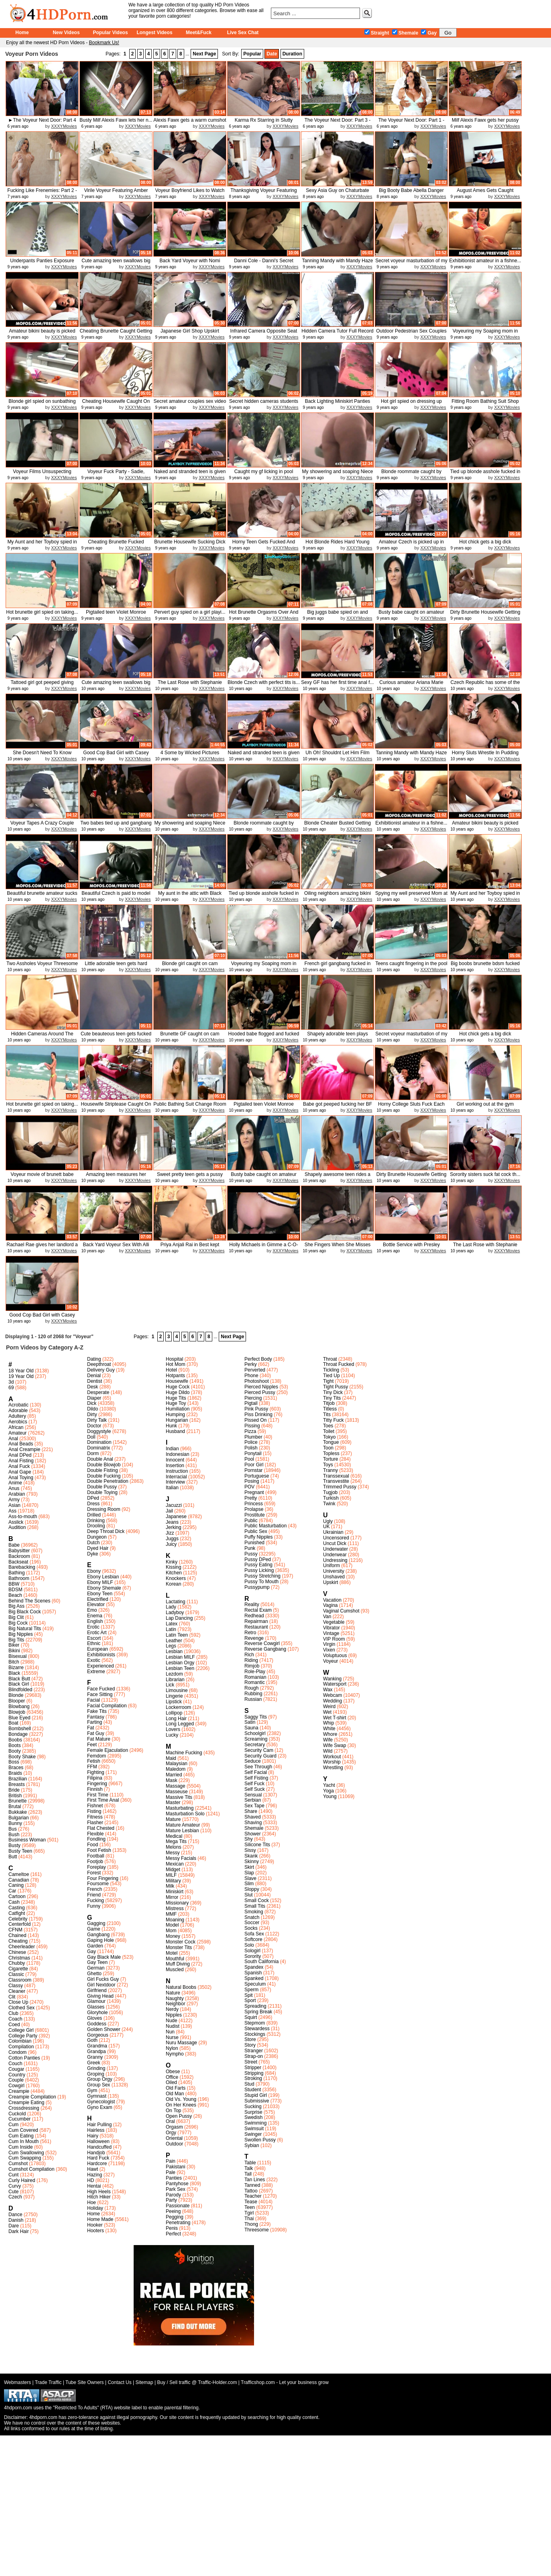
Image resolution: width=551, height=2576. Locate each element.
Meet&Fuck (198, 32)
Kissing (173, 1567)
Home (21, 32)
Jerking (173, 1527)
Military (173, 1881)
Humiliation (177, 1409)
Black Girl (18, 1684)
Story (250, 2045)
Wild (327, 1751)
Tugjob (330, 1492)
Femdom (96, 1756)
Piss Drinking (258, 1414)
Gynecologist (101, 2101)
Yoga (328, 1791)
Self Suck (254, 1789)
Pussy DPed (257, 1559)
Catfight (16, 1913)
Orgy (171, 2132)
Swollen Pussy (260, 2140)
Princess (253, 1503)
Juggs (172, 1538)
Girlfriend (97, 1990)
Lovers (173, 1729)
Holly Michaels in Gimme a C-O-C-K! (263, 1247)
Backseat (18, 1562)
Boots (14, 1745)
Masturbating (179, 1808)
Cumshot (18, 2163)
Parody (173, 2195)
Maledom (175, 1769)
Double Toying (102, 1492)
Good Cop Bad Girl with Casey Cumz (42, 1318)
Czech (15, 2197)
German (95, 1968)
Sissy (250, 1850)
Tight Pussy (335, 1387)
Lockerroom (178, 1707)
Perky (250, 1364)
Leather (174, 1640)
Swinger (253, 2134)
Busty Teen (20, 1851)
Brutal (14, 1806)
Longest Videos (154, 32)
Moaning (175, 1920)
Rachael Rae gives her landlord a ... (41, 1247)
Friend (94, 1895)
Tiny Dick (333, 1392)
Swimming (255, 2123)
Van (327, 1616)
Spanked (253, 1978)
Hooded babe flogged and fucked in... (263, 1037)
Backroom (19, 1556)
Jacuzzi (174, 1505)
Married (174, 1775)
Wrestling (333, 1767)
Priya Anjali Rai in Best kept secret (190, 1247)
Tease (250, 2202)
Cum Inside (20, 2147)
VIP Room (334, 1639)
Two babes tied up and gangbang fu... (115, 826)
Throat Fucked (338, 1364)
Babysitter (19, 1550)
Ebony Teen (99, 1593)
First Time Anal (103, 1800)
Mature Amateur (183, 1825)
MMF (171, 1914)
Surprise (253, 2112)
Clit (11, 1997)
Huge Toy (176, 1403)
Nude (171, 2020)
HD (90, 2180)
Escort (94, 1638)
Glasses (95, 2007)
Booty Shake (22, 1757)
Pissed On (255, 1420)
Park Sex (175, 2189)
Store (250, 2039)
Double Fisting (102, 1470)
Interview (175, 1482)
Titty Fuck (333, 1420)
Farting (94, 1722)
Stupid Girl (255, 2095)
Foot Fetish (99, 1850)
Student (252, 2089)
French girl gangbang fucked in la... (338, 966)
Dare (13, 2226)
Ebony (94, 1571)
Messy (173, 1852)
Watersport (334, 1684)
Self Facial (255, 1772)
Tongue (331, 1442)
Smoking (253, 1912)
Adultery (17, 1416)
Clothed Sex (21, 2008)
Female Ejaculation (107, 1750)
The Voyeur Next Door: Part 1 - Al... (411, 123)
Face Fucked (101, 1689)
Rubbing (253, 1693)
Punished (254, 1542)
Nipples (174, 2015)
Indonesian (177, 1454)
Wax (328, 1689)
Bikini (14, 1650)
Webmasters (17, 2382)
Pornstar (253, 1470)
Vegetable (333, 1622)
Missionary (177, 1903)
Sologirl (252, 1950)
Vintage (331, 1633)
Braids (15, 1773)
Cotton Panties (24, 2058)
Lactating (175, 1601)
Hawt (92, 2169)
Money (173, 1936)
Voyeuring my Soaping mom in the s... (485, 334)
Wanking (332, 1679)
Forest (94, 1873)
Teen (249, 2207)
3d (11, 1382)
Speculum (255, 1984)
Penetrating (178, 2222)
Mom (171, 1930)
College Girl (21, 2030)
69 (11, 1387)
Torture (330, 1459)
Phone (251, 1375)
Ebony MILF (100, 1582)
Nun (170, 2032)
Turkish (331, 1498)
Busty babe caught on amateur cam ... (411, 615)
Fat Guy (95, 1733)
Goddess (96, 2024)
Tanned (252, 2185)
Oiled (171, 2082)
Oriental (174, 2138)
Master (173, 1802)
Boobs (15, 1740)
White (329, 1728)
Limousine (177, 1690)
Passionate (177, 2206)
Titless (330, 1409)
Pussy (251, 1554)
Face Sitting (99, 1694)
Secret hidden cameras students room (263, 404)
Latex (171, 1624)
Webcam (332, 1695)
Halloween (98, 2141)
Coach (15, 2019)
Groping (95, 2074)
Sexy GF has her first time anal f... (337, 682)
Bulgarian (18, 1818)
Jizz (170, 1533)
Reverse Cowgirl (262, 1643)
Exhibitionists (101, 1654)
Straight (376, 33)
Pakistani (175, 2167)
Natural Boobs (181, 1987)
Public (251, 1520)
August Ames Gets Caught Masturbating (485, 193)
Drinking (96, 1520)
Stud (249, 2084)
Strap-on (253, 2056)
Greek (93, 2063)
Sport (250, 2000)
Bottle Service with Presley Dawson (411, 1247)
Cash (14, 1902)
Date (271, 54)
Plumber (253, 1437)
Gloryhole (97, 2012)
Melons (173, 1847)
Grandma (97, 2046)
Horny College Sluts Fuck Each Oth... (411, 1107)
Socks (251, 1928)
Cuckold (17, 2114)
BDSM (15, 1589)
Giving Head (100, 1996)
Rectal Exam (258, 1610)
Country (16, 2075)
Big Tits (16, 1640)
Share (250, 1811)
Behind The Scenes (29, 1601)
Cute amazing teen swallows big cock (115, 263)
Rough (251, 1688)
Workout (332, 1757)
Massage (175, 1786)
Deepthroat (99, 1364)
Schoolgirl (255, 1733)
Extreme (96, 1671)
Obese (173, 2071)
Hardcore (97, 2163)
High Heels (99, 2191)
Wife (328, 1740)
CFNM (15, 1930)
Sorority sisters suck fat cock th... (485, 1174)
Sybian (251, 2145)
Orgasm (174, 2127)
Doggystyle (99, 1431)
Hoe (91, 2202)
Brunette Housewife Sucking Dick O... (189, 545)
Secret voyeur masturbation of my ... (411, 263)
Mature (173, 1819)
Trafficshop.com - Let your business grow (285, 2382)
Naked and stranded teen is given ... (190, 474)
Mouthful (175, 1959)
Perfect (173, 2234)
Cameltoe (18, 1874)
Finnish (95, 1789)
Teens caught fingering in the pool (411, 963)
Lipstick (174, 1701)
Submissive (256, 2101)
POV (249, 1487)
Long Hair (176, 1718)
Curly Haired (21, 2180)
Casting (16, 1908)
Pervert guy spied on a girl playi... (189, 612)
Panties (174, 2178)
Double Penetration (107, 1481)
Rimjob (251, 1666)
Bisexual (17, 1656)
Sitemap (144, 2382)
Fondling (96, 1839)
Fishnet (95, 1806)
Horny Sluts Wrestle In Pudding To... (485, 755)
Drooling (96, 1526)
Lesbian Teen (180, 1668)
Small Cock (256, 1900)
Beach (15, 1595)
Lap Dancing (179, 1618)
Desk (92, 1387)
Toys (328, 1465)
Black (14, 1673)
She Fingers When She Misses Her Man (338, 1247)
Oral (170, 2121)
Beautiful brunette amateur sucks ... (42, 896)
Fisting (94, 1811)
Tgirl (249, 2213)
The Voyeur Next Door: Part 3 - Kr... (338, 123)
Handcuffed (99, 2147)
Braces (15, 1767)
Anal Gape (19, 1472)
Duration (292, 54)
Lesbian (174, 1651)
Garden (95, 1946)
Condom (17, 2052)
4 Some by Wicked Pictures (190, 752)
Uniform (331, 1565)
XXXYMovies (64, 126)
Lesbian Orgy (180, 1663)
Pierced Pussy (259, 1392)
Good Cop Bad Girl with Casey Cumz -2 (115, 755)
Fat (90, 1728)
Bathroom (18, 1578)
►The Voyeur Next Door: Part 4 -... (42, 123)
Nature (173, 1993)
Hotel (171, 1370)
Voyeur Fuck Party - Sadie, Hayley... (116, 474)
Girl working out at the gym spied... (485, 1107)
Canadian (18, 1880)
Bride (14, 1790)
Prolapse (253, 1509)
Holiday (95, 2208)
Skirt (249, 1867)
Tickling (331, 1370)
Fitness (95, 1817)
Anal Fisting (21, 1461)
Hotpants (175, 1375)
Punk (249, 1548)
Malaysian (176, 1763)
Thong (251, 2224)
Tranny (330, 1470)
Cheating (18, 1941)
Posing (251, 1481)
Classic (16, 1974)
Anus (13, 1488)
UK (326, 1526)
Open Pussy (179, 2116)
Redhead (254, 1616)
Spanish (253, 1973)
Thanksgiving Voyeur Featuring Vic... (263, 193)
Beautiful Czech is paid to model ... (115, 896)
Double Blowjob (103, 1465)
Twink (329, 1503)
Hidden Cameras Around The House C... (42, 1037)
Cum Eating (21, 2136)
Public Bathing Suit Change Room (189, 1104)
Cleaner (16, 1991)
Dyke (92, 1554)
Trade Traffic (48, 2382)
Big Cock (18, 1623)
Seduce (252, 1761)
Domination (99, 1442)
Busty (14, 1845)
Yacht (329, 1785)
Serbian (252, 1800)
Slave (250, 1878)
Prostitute (254, 1515)
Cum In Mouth (23, 2141)
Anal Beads (20, 1444)
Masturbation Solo (185, 1814)
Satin (249, 1722)
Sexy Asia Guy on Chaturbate (337, 190)
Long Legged (180, 1724)
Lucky (172, 1735)
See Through (258, 1767)
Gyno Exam (99, 2107)
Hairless (95, 2130)
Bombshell (19, 1728)
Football (95, 1856)
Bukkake (17, 1812)
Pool (249, 1459)
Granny (95, 2057)
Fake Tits (97, 1711)
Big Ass (16, 1606)
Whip (328, 1723)
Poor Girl (253, 1465)
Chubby (16, 1963)
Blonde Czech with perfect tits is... (264, 682)
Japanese (176, 1516)
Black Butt (19, 1679)
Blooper (16, 1701)
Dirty (92, 1414)
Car (12, 1891)
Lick (170, 1685)
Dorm (93, 1453)
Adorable (18, 1410)
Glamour (96, 2001)
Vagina (330, 1605)
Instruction (177, 1471)
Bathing (16, 1573)
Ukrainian (333, 1532)
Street (250, 2062)
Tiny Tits (332, 1398)
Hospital (174, 1359)
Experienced (100, 1666)
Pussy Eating (258, 1565)
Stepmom (254, 2023)
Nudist (172, 2026)
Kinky (171, 1562)
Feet (92, 1744)
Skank (251, 1856)
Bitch (13, 1662)
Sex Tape (254, 1806)
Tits (327, 1414)
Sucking (253, 2106)
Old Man (175, 2093)
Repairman (256, 1621)
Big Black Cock (24, 1612)
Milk (170, 1886)
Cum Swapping (24, 2158)
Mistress (175, 1908)
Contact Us (119, 2382)
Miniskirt (174, 1891)
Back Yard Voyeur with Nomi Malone (190, 263)
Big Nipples (20, 1634)
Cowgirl (16, 2085)
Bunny (15, 1823)
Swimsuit (254, 2128)
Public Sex (255, 1531)
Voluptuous (335, 1655)
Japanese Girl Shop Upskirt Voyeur (190, 334)
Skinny (251, 1861)
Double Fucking (103, 1476)
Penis (172, 2228)
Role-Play (254, 1671)
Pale (170, 2172)
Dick (91, 1403)
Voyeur (330, 1661)
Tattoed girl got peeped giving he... (42, 685)
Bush (13, 1834)
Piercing (253, 1398)
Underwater (335, 1549)
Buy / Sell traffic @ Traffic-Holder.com (197, 2382)
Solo (249, 1945)
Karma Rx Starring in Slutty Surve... (264, 123)
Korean (173, 1584)
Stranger (253, 2050)
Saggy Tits (255, 1717)
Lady (171, 1607)
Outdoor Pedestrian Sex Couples (411, 331)
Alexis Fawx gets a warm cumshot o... (189, 123)
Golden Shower (103, 2029)
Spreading (255, 2006)
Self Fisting (256, 1778)
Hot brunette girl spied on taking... (42, 612)
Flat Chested (100, 1828)
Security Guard (260, 1756)
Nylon (172, 2048)
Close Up (18, 2002)
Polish (251, 1448)
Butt (12, 1857)
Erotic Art (97, 1632)
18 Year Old (21, 1371)
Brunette (17, 1801)
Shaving (253, 1822)
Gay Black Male (104, 1957)
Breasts (16, 1784)
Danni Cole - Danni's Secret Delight (263, 263)
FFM (92, 1767)
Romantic (254, 1682)
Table (250, 2163)
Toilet (328, 1431)
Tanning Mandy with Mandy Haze (337, 260)
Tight (328, 1381)
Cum (13, 2124)
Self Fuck (254, 1783)
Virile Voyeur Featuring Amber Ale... (116, 193)
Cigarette (18, 1969)
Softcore (253, 1939)
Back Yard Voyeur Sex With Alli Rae (116, 1247)
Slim (249, 1883)
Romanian (255, 1677)
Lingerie (174, 1696)
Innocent (175, 1460)
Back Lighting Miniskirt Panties (337, 401)
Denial (94, 1375)
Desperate (98, 1392)
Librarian (175, 1679)
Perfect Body (258, 1359)
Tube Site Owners (84, 2382)
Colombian (19, 2041)
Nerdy (172, 2009)
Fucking (95, 1900)
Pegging (174, 2217)
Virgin (329, 1644)
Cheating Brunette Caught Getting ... (116, 334)
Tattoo (251, 2191)
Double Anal (100, 1459)
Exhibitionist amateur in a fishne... (485, 260)
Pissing (252, 1426)
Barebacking (21, 1567)
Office (172, 2077)
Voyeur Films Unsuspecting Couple (42, 474)
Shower (252, 1834)
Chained (17, 1935)
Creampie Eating (26, 2102)
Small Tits (254, 1906)
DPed (93, 1498)
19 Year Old (21, 1376)
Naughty (175, 1998)
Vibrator (331, 1628)
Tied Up (331, 1375)
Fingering (97, 1783)
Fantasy (95, 1717)
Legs (171, 1646)
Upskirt (330, 1582)
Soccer (251, 1922)
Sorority (252, 1956)
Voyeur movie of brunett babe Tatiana (42, 1177)
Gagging (96, 1923)
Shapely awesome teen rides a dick (337, 1177)
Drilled (94, 1515)
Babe (14, 1545)
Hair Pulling (99, 2124)
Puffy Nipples (258, 1537)
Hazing (94, 2175)
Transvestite (336, 1481)
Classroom (19, 1980)
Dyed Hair (97, 1548)
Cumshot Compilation (31, 2169)
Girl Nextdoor (101, 1985)
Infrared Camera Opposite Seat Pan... (263, 334)
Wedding (332, 1701)
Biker (13, 1645)
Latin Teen (177, 1635)
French (94, 1889)
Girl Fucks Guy (103, 1979)
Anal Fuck (19, 1466)
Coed (14, 2024)
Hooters (95, 2230)
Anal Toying (20, 1477)
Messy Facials (181, 1858)
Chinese (17, 1952)
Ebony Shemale (104, 1588)
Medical (174, 1836)
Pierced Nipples (261, 1387)
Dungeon (97, 1537)
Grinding (96, 2068)
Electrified (97, 1599)
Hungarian (177, 1420)
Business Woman (27, 1840)
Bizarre (16, 1667)
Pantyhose (177, 2183)
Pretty (250, 1498)
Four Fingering (102, 1878)
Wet (327, 1712)
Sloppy (251, 1889)
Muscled (175, 1969)
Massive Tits (179, 1797)
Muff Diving (178, 1964)
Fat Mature (98, 1739)
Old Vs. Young (181, 2099)
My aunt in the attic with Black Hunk (190, 896)
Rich (249, 1654)
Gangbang (98, 1934)
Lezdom (174, 1674)
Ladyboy (175, 1612)
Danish (15, 2220)
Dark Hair (18, 2231)
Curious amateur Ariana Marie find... (411, 685)
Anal (13, 1438)
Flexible (95, 1834)
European (97, 1649)
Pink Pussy (256, 1409)
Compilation (21, 2046)
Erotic (93, 1627)
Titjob (329, 1403)
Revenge (254, 1638)
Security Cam (258, 1750)
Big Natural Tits (24, 1628)
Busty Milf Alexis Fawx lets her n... (115, 120)
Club (13, 2013)
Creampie (18, 2091)
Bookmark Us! (104, 42)
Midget (173, 1869)
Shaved (252, 1817)
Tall (248, 2174)
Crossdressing (23, 2108)
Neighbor (175, 2004)
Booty (14, 1751)
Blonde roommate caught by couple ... (411, 474)
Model (172, 1925)
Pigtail (251, 1403)
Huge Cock (177, 1387)
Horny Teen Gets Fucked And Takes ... (263, 545)
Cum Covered (23, 2130)
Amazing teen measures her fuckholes (116, 1177)
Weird (329, 1706)
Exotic (93, 1660)
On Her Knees (181, 2105)
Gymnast (96, 2096)
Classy (15, 1985)
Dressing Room (103, 1509)
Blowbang (19, 1706)
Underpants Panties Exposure (42, 260)
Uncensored (336, 1538)
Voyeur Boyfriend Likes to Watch (190, 190)
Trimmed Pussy (339, 1487)
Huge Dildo (177, 1392)
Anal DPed (19, 1455)
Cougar (16, 2069)
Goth (92, 2040)
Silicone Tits (257, 1844)
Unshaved (334, 1577)
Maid (171, 1758)
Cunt (13, 2175)
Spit (248, 1995)
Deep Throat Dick (105, 1531)
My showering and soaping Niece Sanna (337, 474)
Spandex (253, 1967)
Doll (91, 1437)
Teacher (253, 2196)
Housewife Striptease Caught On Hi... (116, 1107)
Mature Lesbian (182, 1830)
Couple (16, 2080)
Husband (175, 1431)
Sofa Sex (254, 1934)
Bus (12, 1829)
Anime (15, 1483)
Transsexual (336, 1476)
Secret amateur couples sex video (190, 401)
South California (261, 1961)
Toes (328, 1426)
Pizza (250, 1431)
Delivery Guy (101, 1370)
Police (251, 1442)
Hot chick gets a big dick (485, 542)
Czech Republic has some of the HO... (485, 685)
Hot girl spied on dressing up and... (411, 404)
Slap (249, 1873)
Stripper (252, 2067)
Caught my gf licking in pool (263, 471)
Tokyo (329, 1437)
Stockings (254, 2034)
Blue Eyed (19, 1718)
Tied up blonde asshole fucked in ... (485, 474)
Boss (13, 1762)
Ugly (328, 1521)
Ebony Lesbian (103, 1577)
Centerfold (19, 1924)
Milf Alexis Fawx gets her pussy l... (485, 123)
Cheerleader (21, 1946)
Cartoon (17, 1896)
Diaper (94, 1398)
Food (92, 1844)
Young (330, 1796)
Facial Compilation (107, 1705)
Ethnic (93, 1643)
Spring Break (258, 2012)
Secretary (254, 1744)
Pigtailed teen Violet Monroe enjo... (116, 615)
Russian (253, 1699)
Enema (94, 1616)
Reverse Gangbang (265, 1649)
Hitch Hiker (99, 2197)
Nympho (175, 2054)
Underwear (335, 1554)
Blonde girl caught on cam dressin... (190, 966)
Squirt (250, 2017)
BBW (13, 1584)
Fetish (93, 1761)
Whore (330, 1734)
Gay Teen (97, 1962)
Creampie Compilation (32, 2097)
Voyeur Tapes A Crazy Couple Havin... (42, 826)
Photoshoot (256, 1381)
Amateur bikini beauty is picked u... (42, 334)
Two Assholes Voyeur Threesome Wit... (42, 966)
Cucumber (19, 2119)
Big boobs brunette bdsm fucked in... (485, 966)
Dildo (92, 1409)
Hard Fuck (98, 2158)
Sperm (251, 1989)
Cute (13, 2191)
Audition (17, 1527)
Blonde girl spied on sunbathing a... (41, 404)
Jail (169, 1511)
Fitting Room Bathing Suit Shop (484, 401)
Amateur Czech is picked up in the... (411, 545)
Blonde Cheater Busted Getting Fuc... (337, 826)
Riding (251, 1660)
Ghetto (94, 1973)
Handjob (96, 2153)
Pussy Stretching (262, 1576)
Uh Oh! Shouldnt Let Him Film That (337, 755)
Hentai (94, 2186)
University (333, 1571)
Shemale (405, 33)
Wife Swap (334, 1745)
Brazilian (17, 1779)
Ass (12, 1511)
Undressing (335, 1560)
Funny (93, 1906)
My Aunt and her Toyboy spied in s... (42, 545)
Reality (251, 1604)
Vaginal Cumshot (341, 1611)
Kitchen (174, 1573)
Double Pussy (102, 1487)
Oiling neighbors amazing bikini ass (337, 896)
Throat (330, 1359)
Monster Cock (180, 1942)
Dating (94, 1359)
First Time (97, 1795)
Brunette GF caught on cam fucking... (189, 1037)
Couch (15, 2063)
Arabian (16, 1494)
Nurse (172, 2037)
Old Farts (175, 2088)
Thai (249, 2218)
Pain (170, 2161)
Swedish (253, 2117)
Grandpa (96, 2051)
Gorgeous (97, 2035)
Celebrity (17, 1919)
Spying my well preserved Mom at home (411, 896)
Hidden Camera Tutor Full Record (337, 331)
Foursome (98, 1883)
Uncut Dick (334, 1543)
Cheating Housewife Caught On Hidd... (116, 404)
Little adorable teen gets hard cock (116, 966)
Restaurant (256, 1627)
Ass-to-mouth (22, 1516)
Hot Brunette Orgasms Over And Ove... (264, 615)
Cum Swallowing (26, 2153)
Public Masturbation (265, 1526)
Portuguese (256, 1476)
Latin (171, 1629)
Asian (14, 1505)
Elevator (96, 1604)
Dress (93, 1503)
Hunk (171, 1426)
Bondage (18, 1734)
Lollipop (174, 1713)
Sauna (251, 1728)
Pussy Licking (259, 1570)
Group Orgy (99, 2079)
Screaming (255, 1739)
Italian (172, 1487)
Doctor (94, 1426)
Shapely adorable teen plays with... (337, 1037)
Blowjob (16, 1712)
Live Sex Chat (243, 32)
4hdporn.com (43, 2417)
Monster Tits (179, 1947)
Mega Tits (176, 1841)
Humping (175, 1414)
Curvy (14, 2186)
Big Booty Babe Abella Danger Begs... (411, 193)
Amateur (17, 1433)
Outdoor (174, 2144)
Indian (172, 1448)
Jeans (172, 1522)
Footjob (95, 1861)
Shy (248, 1839)
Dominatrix (98, 1448)
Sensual (253, 1795)
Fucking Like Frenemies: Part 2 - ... (42, 193)
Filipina (94, 1778)
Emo (92, 1610)
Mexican (175, 1864)
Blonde (15, 1695)
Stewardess (257, 2028)
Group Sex (98, 2085)
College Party (22, 2036)
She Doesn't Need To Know (42, 752)
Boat (13, 1723)
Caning (16, 1885)
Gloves (94, 2018)
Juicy (171, 1544)
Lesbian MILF (180, 1657)
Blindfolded (20, 1689)
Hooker (95, 2225)
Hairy (92, 2136)
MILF (171, 1875)
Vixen (329, 1650)
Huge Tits (176, 1398)
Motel (171, 1953)
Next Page (204, 54)
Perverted (254, 1370)
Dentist (94, 1381)
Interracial (176, 1477)
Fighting (95, 1772)
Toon (328, 1448)
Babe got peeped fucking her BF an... (337, 1107)
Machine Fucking (184, 1752)
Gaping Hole (100, 1940)
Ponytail (253, 1453)
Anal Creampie (24, 1449)
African (15, 1427)
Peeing (173, 2211)
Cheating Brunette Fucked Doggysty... (116, 545)
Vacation (332, 1600)
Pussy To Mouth (261, 1581)
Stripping (253, 2073)
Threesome (256, 2230)
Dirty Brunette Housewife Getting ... (485, 615)
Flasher (95, 1822)
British (15, 1795)
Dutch (93, 1542)
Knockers (176, 1578)
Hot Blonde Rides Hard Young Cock (337, 545)
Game (93, 1929)
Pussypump (257, 1587)
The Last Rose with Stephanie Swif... (190, 685)
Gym (92, 2090)
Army (14, 1499)
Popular (252, 54)
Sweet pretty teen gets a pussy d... (190, 1177)
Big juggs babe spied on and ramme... (337, 615)
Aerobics (17, 1422)
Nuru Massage (181, 2042)
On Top (173, 2110)
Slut (248, 1895)
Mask (171, 1780)
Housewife (177, 1381)
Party (171, 2200)
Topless (331, 1453)
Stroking (253, 2078)
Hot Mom (175, 1364)
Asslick (15, 1522)
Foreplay (96, 1867)
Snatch (251, 1917)
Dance (15, 2214)
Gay (429, 33)
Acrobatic (18, 1405)
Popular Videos (110, 32)
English (95, 1621)
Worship (332, 1762)
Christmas (19, 1958)
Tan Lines (254, 2179)
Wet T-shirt (334, 1718)
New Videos (66, 32)
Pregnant (254, 1492)
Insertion (175, 1465)
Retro (250, 1632)
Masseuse (177, 1791)
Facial (93, 1700)
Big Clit (16, 1617)
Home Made (100, 2219)
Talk (248, 2168)
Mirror (172, 1897)
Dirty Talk (97, 1420)
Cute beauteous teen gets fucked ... (116, 1037)
